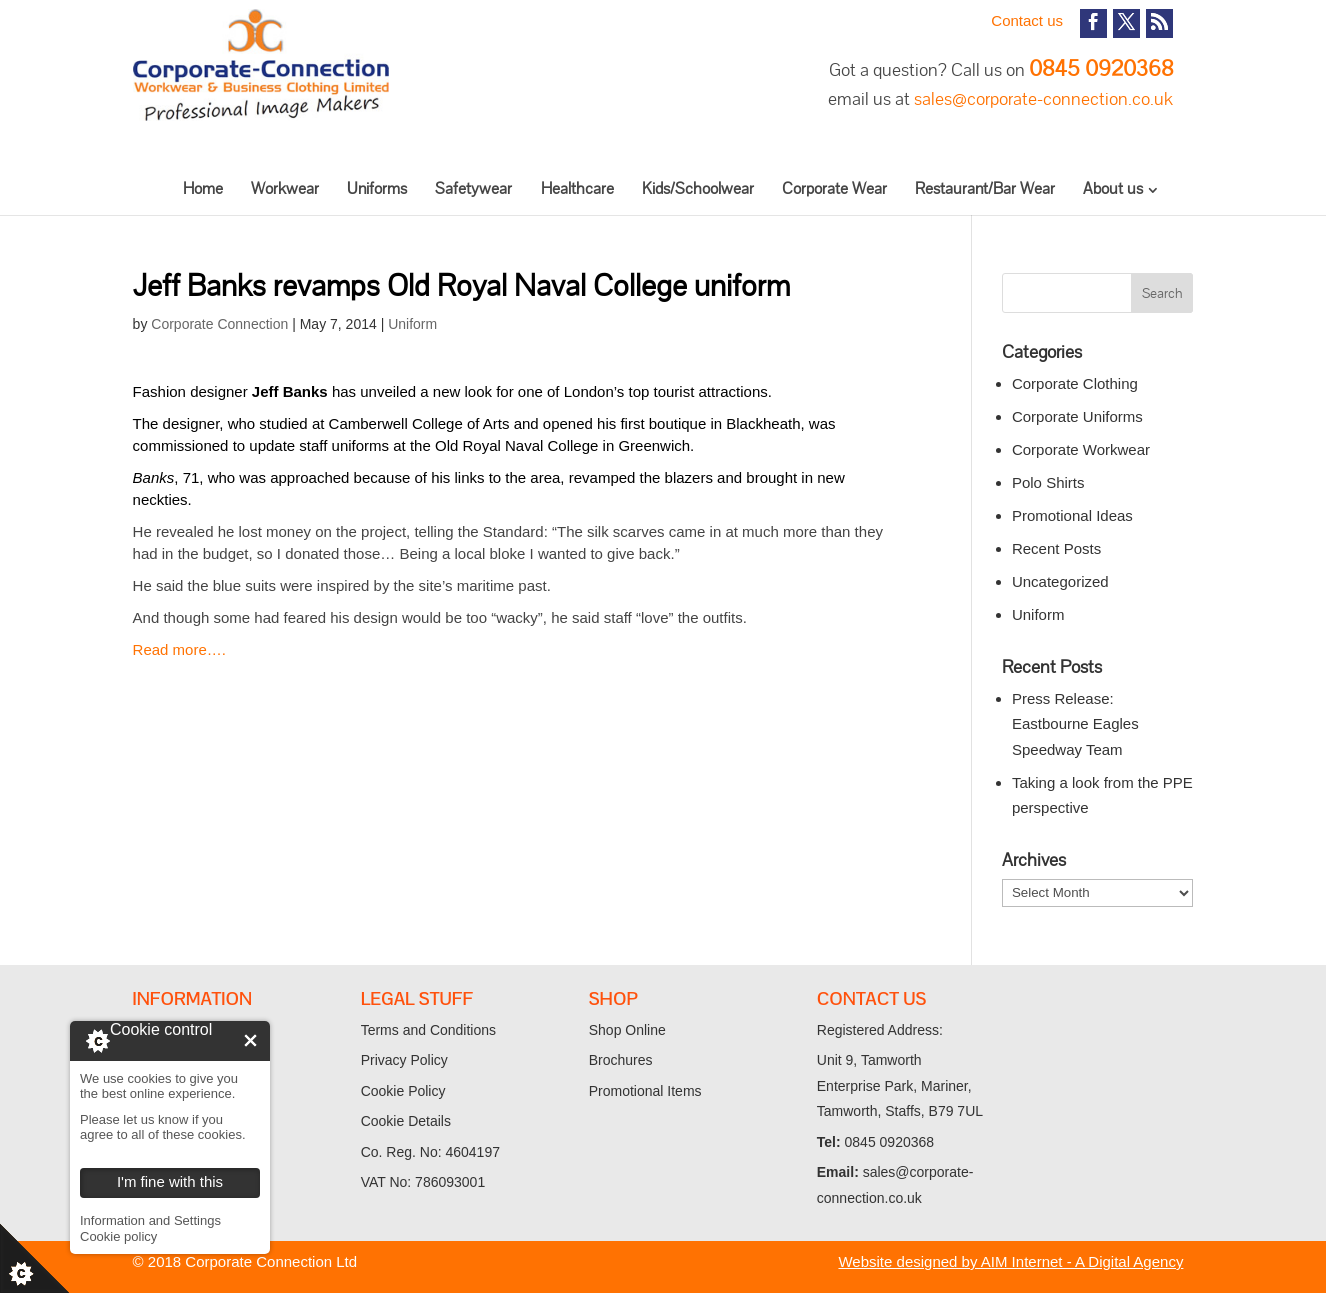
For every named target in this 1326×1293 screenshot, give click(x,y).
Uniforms (377, 188)
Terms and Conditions (428, 1030)
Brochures (621, 1060)
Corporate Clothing (1075, 383)
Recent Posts (1056, 548)
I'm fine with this (250, 1040)
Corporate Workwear (1081, 449)
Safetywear (473, 188)
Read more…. (179, 649)
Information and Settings (150, 1220)
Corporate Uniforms (1077, 416)
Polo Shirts (1048, 482)
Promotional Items (645, 1091)
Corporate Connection (219, 324)
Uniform (412, 324)
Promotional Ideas (1072, 515)
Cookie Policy (403, 1091)
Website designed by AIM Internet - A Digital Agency (1010, 1261)
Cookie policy (118, 1236)
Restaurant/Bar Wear (985, 188)
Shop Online (627, 1030)
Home (203, 188)
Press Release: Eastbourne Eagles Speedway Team (1075, 724)
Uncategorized (1060, 581)
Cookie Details (406, 1121)
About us (1113, 188)
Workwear (285, 188)
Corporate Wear (834, 188)
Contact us (1027, 20)
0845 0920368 (1101, 68)
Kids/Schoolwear (698, 188)
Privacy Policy (404, 1060)
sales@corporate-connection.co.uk (1043, 98)
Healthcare (577, 188)
